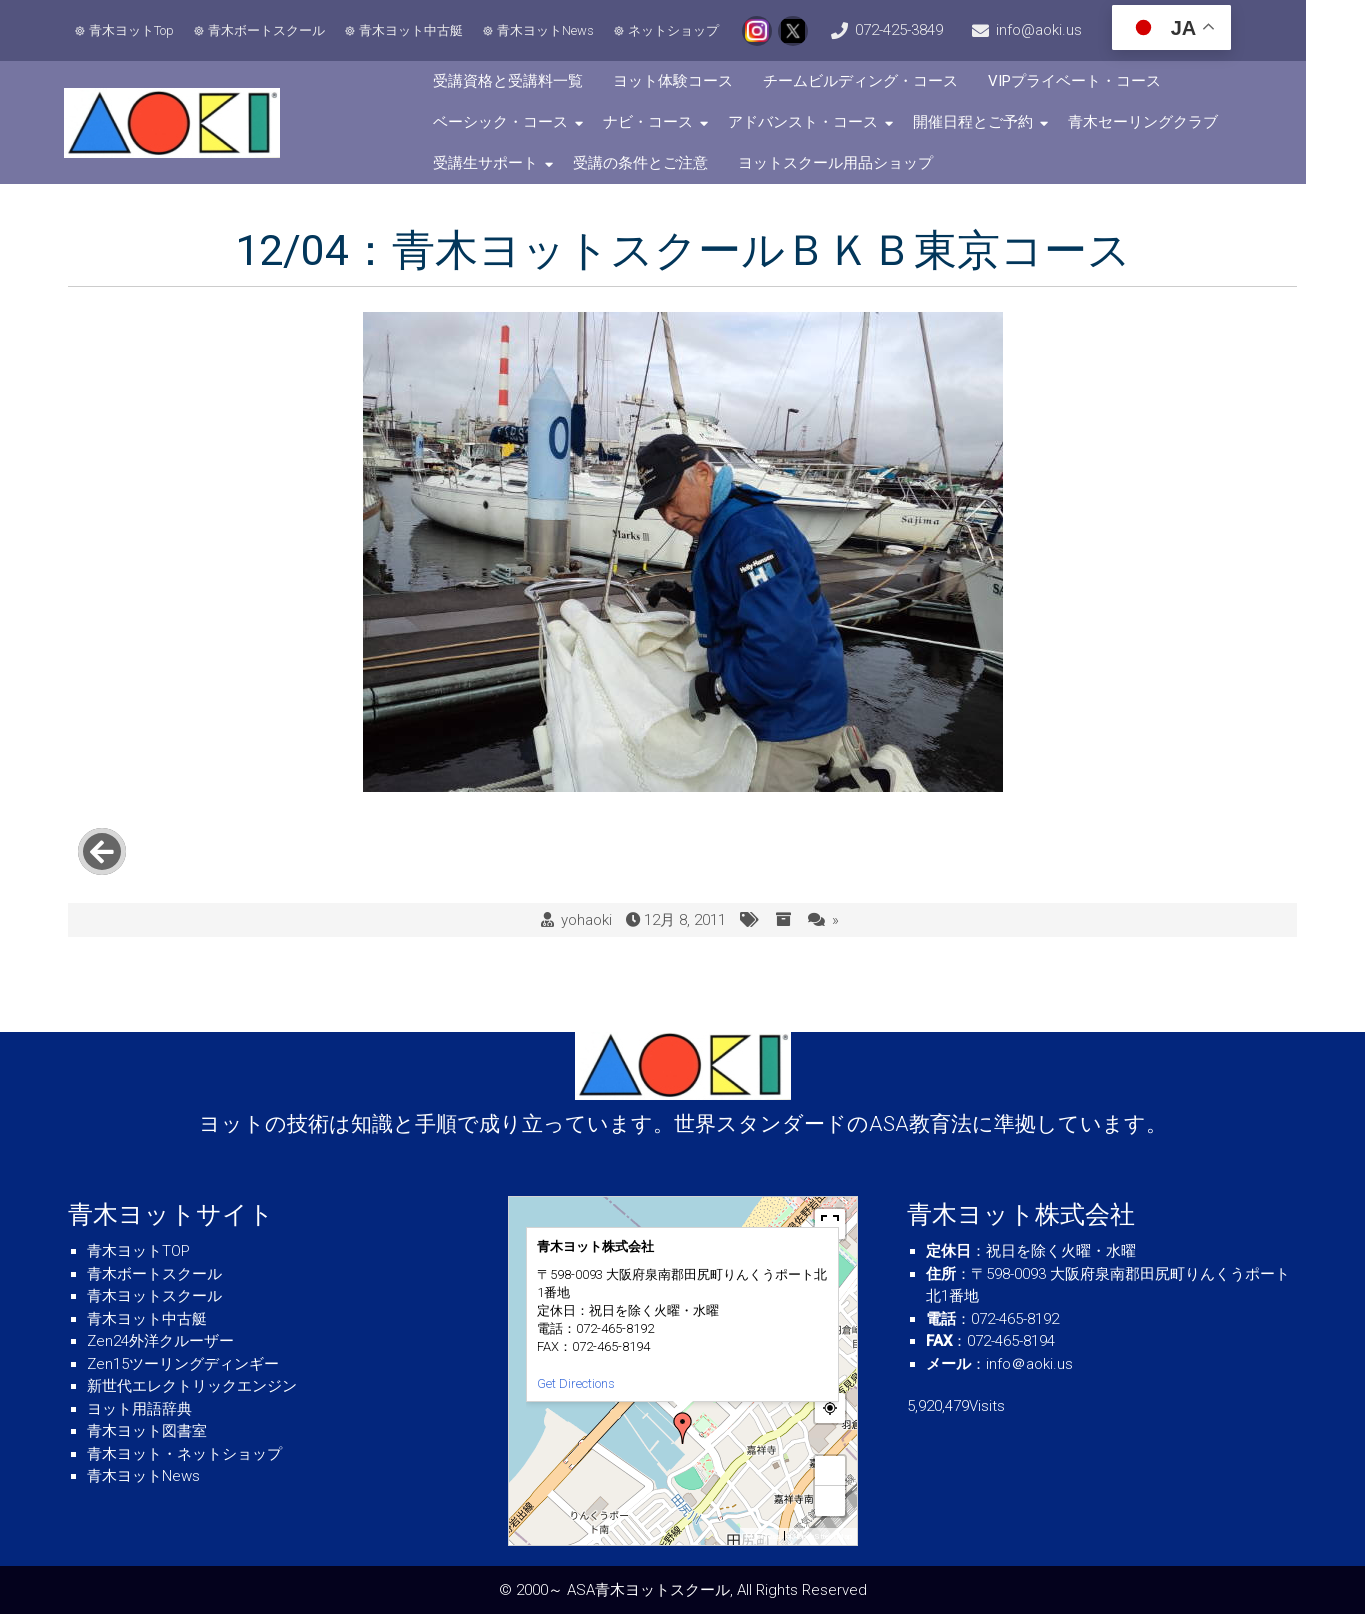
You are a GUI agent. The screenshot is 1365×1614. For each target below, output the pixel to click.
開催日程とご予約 (992, 122)
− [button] (830, 1500)
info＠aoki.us (1029, 1364)
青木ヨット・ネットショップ (184, 1454)
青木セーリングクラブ (1162, 122)
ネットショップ (676, 30)
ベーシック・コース (519, 122)
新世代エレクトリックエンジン (192, 1386)
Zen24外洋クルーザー (160, 1341)
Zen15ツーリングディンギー (183, 1364)
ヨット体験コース (692, 81)
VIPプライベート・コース (1093, 81)
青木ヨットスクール (154, 1296)
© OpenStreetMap (820, 1536)
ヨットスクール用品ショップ (854, 163)
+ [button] (830, 1470)
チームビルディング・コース (879, 81)
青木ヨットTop (134, 30)
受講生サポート (504, 163)
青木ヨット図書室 (147, 1431)
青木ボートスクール (269, 30)
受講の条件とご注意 (659, 163)
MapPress (762, 1536)
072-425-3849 (928, 30)
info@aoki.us (1082, 30)
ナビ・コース (667, 122)
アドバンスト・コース (822, 122)
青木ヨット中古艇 (414, 30)
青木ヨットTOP (138, 1251)
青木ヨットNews (548, 30)
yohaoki (586, 900)
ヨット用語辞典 (139, 1409)
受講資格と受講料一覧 (527, 81)
